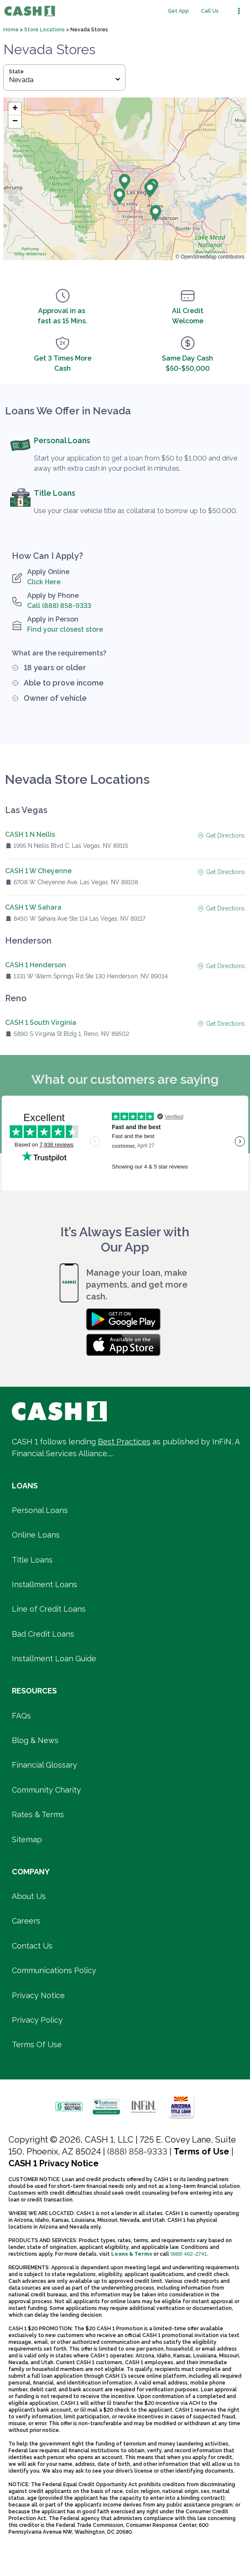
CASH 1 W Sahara (33, 907)
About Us (29, 1896)
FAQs (21, 1715)
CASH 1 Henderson (35, 965)
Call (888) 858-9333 (59, 606)
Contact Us (32, 1945)
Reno (16, 998)
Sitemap (27, 1839)
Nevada (64, 80)
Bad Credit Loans (43, 1633)
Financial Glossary (44, 1764)
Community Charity (46, 1789)
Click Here (44, 582)
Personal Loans (62, 440)
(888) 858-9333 (137, 2151)
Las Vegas (26, 810)
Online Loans (36, 1534)
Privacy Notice (38, 1995)
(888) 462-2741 (188, 2254)
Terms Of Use (37, 2044)
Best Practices (124, 1441)
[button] (124, 182)
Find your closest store (65, 629)
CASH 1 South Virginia (40, 1023)
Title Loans (54, 493)
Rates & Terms (38, 1814)
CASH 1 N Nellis (30, 834)
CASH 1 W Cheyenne (38, 871)
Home (11, 30)
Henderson (28, 940)
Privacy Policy (37, 2019)
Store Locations (45, 30)
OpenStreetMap (199, 257)
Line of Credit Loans (49, 1608)
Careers (26, 1920)
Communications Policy (54, 1970)
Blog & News (35, 1740)
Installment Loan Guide (54, 1658)
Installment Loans (44, 1584)
